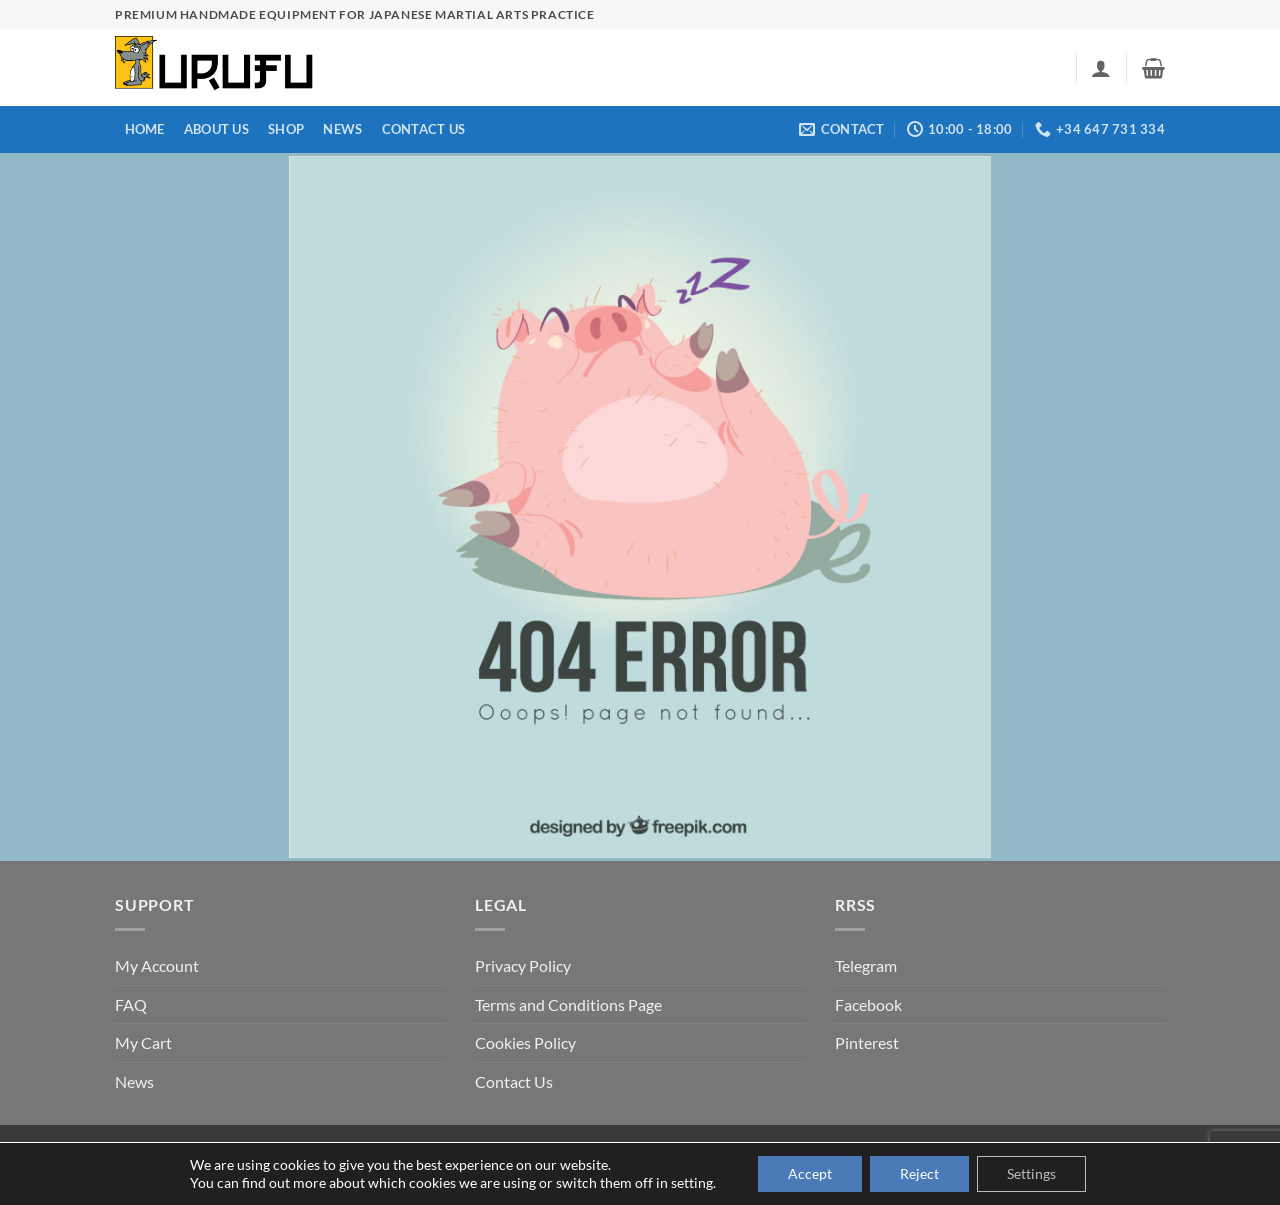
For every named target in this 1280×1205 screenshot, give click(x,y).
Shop (286, 129)
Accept (810, 1173)
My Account (157, 965)
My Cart (143, 1042)
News (342, 129)
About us (216, 129)
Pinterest (867, 1042)
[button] (1101, 68)
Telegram (866, 965)
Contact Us (424, 129)
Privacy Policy (523, 965)
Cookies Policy (525, 1042)
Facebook (868, 1004)
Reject (919, 1173)
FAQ (131, 1004)
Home (145, 129)
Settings (1031, 1173)
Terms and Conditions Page (568, 1004)
